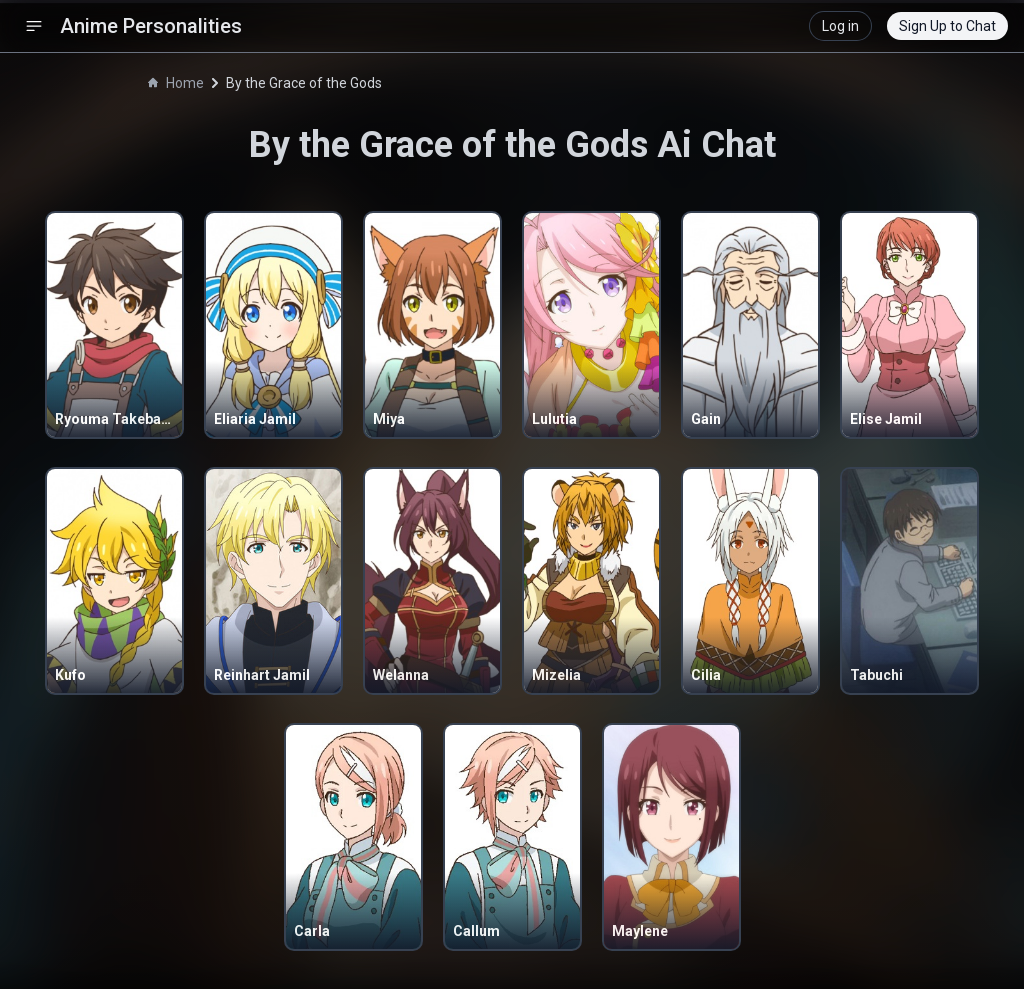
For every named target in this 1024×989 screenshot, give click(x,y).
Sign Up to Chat (947, 26)
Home (176, 83)
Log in (840, 26)
